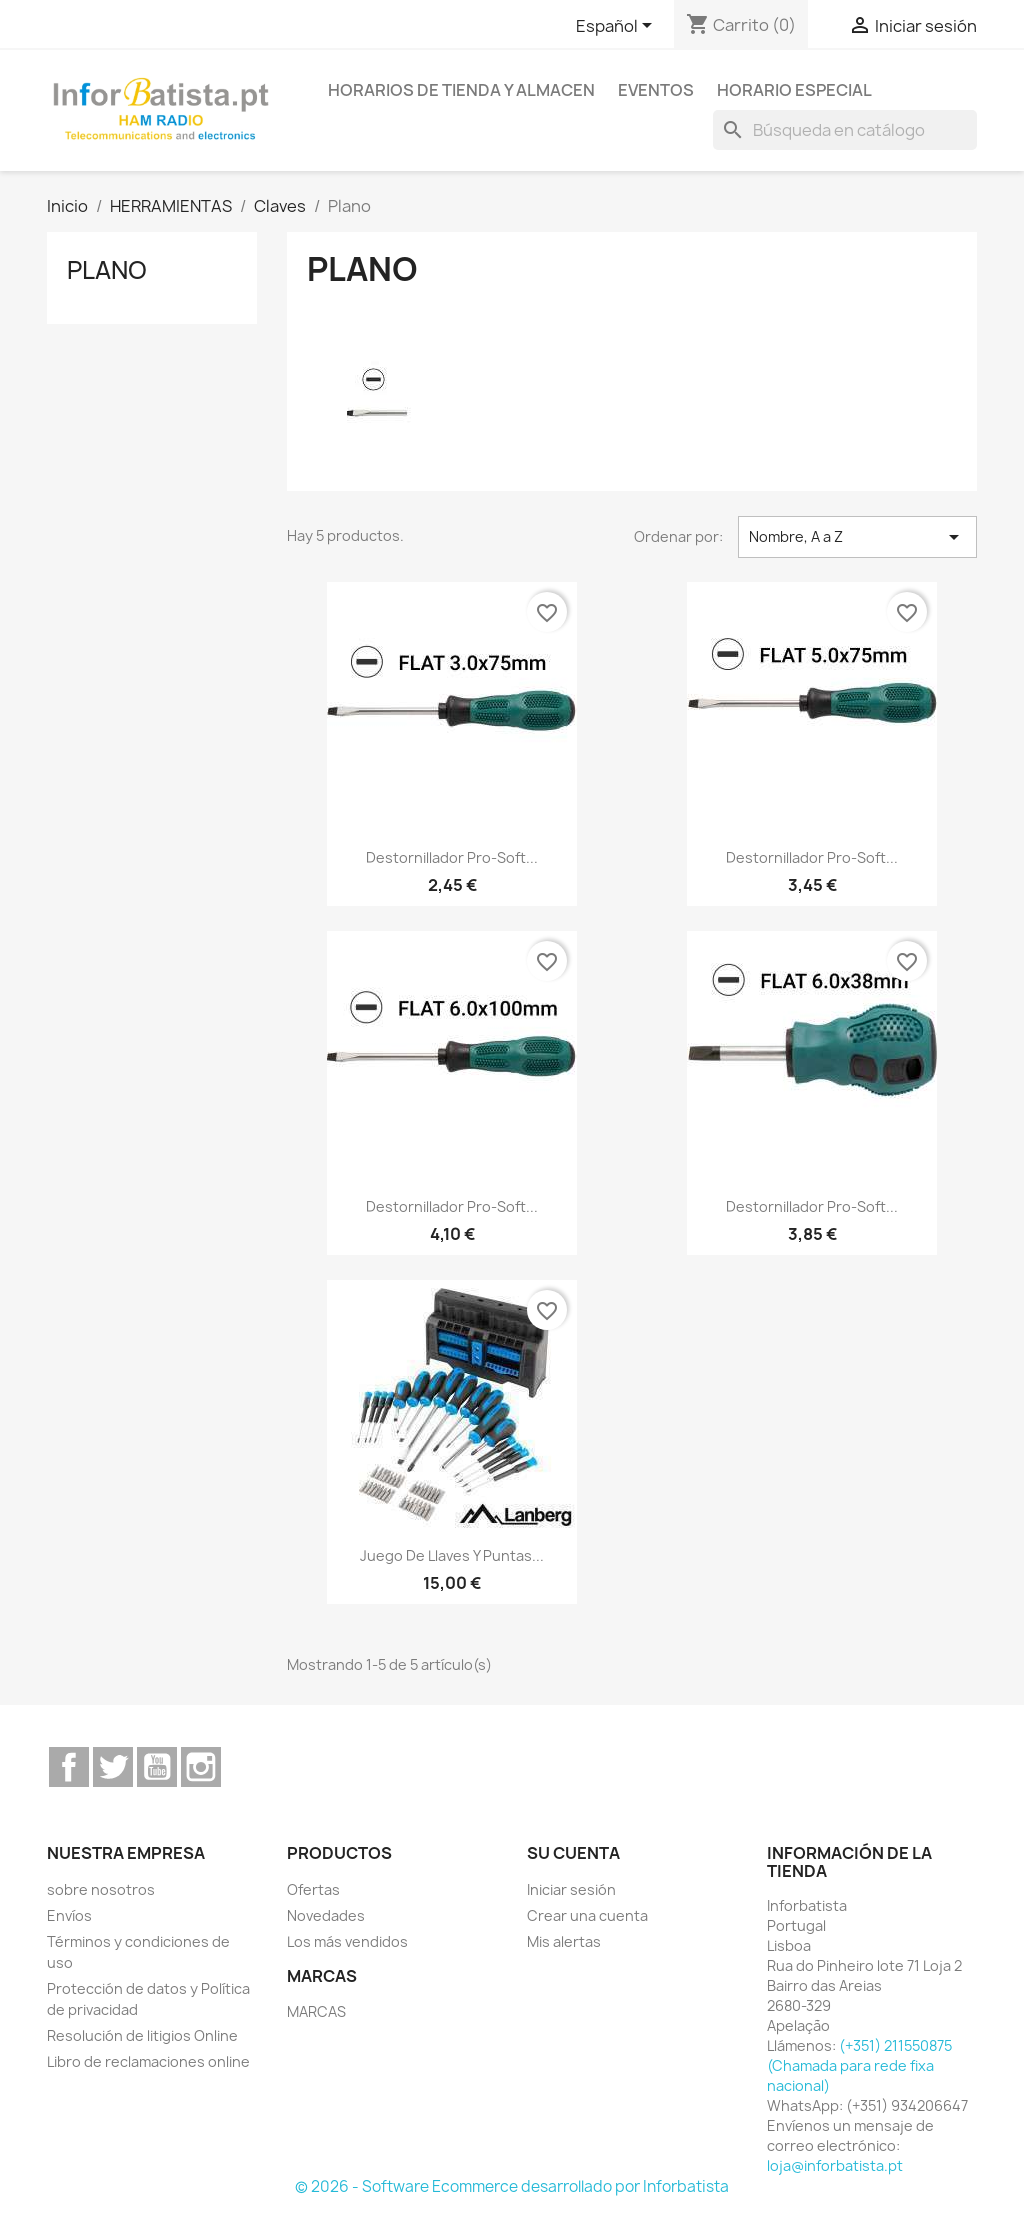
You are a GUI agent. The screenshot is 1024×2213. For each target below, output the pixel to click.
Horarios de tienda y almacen (461, 90)
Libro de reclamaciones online (148, 2061)
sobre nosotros (101, 1889)
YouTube (157, 1767)
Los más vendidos (347, 1941)
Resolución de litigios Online (142, 2035)
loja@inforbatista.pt (835, 2165)
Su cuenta (573, 1853)
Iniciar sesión (571, 1889)
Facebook (69, 1767)
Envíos (69, 1915)
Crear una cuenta (587, 1915)
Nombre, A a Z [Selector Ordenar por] (857, 537)
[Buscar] (845, 130)
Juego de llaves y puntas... (452, 1555)
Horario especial (794, 90)
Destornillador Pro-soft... (452, 857)
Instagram (201, 1767)
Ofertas (313, 1889)
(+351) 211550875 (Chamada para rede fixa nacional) (859, 2065)
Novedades (326, 1915)
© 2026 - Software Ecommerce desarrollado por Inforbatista (512, 2186)
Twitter (113, 1767)
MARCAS (316, 2011)
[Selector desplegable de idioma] (617, 27)
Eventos (656, 90)
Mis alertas (564, 1941)
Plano (107, 270)
